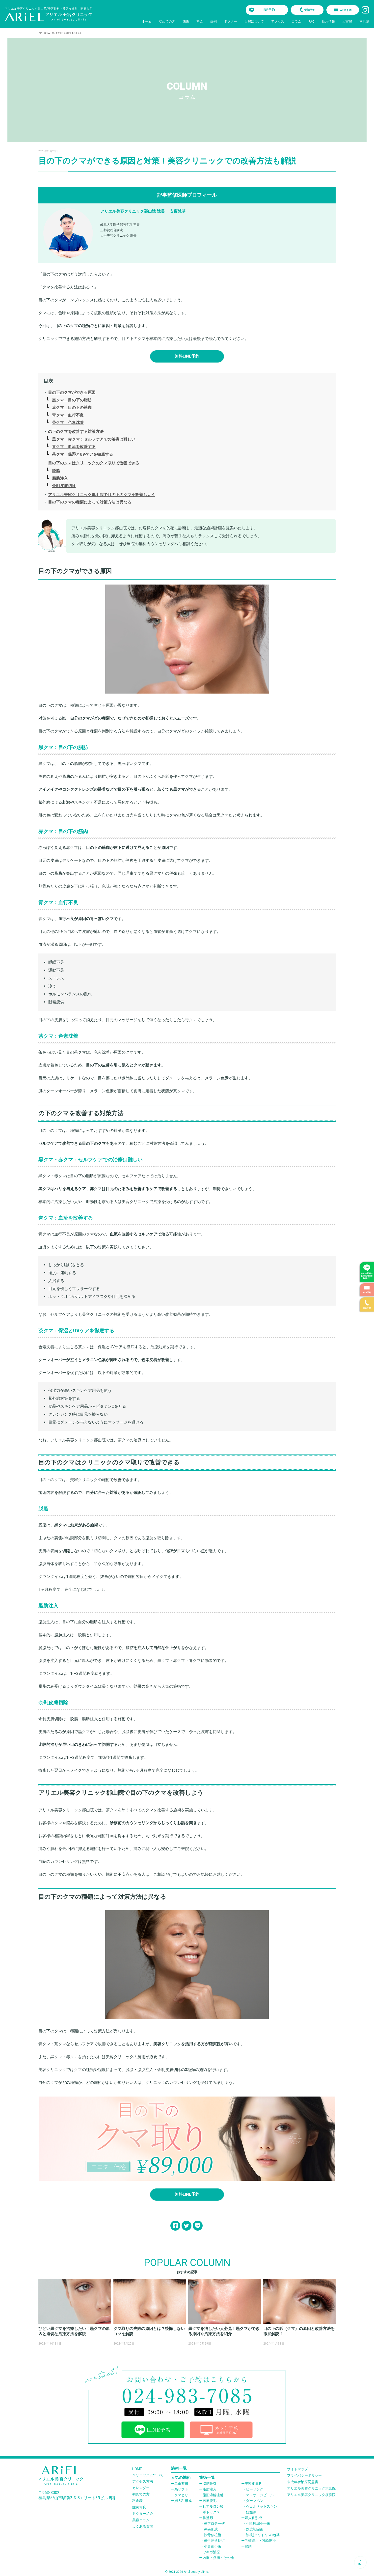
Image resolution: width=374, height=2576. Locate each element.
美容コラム (141, 2520)
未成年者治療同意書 (302, 2482)
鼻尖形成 (211, 2529)
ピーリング (254, 2489)
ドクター (230, 21)
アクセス (277, 21)
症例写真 (139, 2507)
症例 (213, 21)
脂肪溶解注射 (213, 2495)
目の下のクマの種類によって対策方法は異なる (89, 502)
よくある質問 (142, 2526)
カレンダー (141, 2488)
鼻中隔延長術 (214, 2541)
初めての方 (167, 21)
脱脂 (56, 470)
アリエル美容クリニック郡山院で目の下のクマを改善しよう (101, 494)
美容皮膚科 (253, 2484)
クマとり (181, 2495)
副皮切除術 (254, 2529)
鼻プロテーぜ (214, 2523)
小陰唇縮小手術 (258, 2523)
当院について (254, 21)
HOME (137, 2469)
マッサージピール (260, 2495)
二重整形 (181, 2484)
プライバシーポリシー (304, 2475)
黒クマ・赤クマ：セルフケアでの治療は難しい (93, 439)
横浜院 (364, 21)
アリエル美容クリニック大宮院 (311, 2488)
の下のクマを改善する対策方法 (76, 431)
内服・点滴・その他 (218, 2558)
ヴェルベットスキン (261, 2506)
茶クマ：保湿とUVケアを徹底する (82, 454)
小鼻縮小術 (212, 2546)
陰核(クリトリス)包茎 (263, 2535)
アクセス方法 (142, 2481)
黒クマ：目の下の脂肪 (72, 400)
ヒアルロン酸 (213, 2506)
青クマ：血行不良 (68, 415)
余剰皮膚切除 (64, 485)
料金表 (137, 2501)
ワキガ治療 (211, 2552)
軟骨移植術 (212, 2535)
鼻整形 (208, 2518)
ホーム (147, 21)
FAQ (312, 21)
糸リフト (181, 2489)
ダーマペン (254, 2501)
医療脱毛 (209, 2501)
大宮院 (347, 21)
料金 (199, 21)
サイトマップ (297, 2469)
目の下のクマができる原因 (72, 392)
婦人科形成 (183, 2501)
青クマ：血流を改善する (74, 446)
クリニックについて (147, 2475)
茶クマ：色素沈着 (68, 422)
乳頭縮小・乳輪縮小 (260, 2541)
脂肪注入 (60, 478)
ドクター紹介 (142, 2514)
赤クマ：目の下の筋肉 (72, 407)
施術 (186, 21)
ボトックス (211, 2512)
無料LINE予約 (187, 356)
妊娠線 (251, 2512)
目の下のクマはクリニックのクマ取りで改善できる (93, 463)
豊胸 (248, 2546)
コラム (296, 21)
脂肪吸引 (209, 2484)
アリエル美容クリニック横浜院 (311, 2495)
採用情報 (328, 21)
